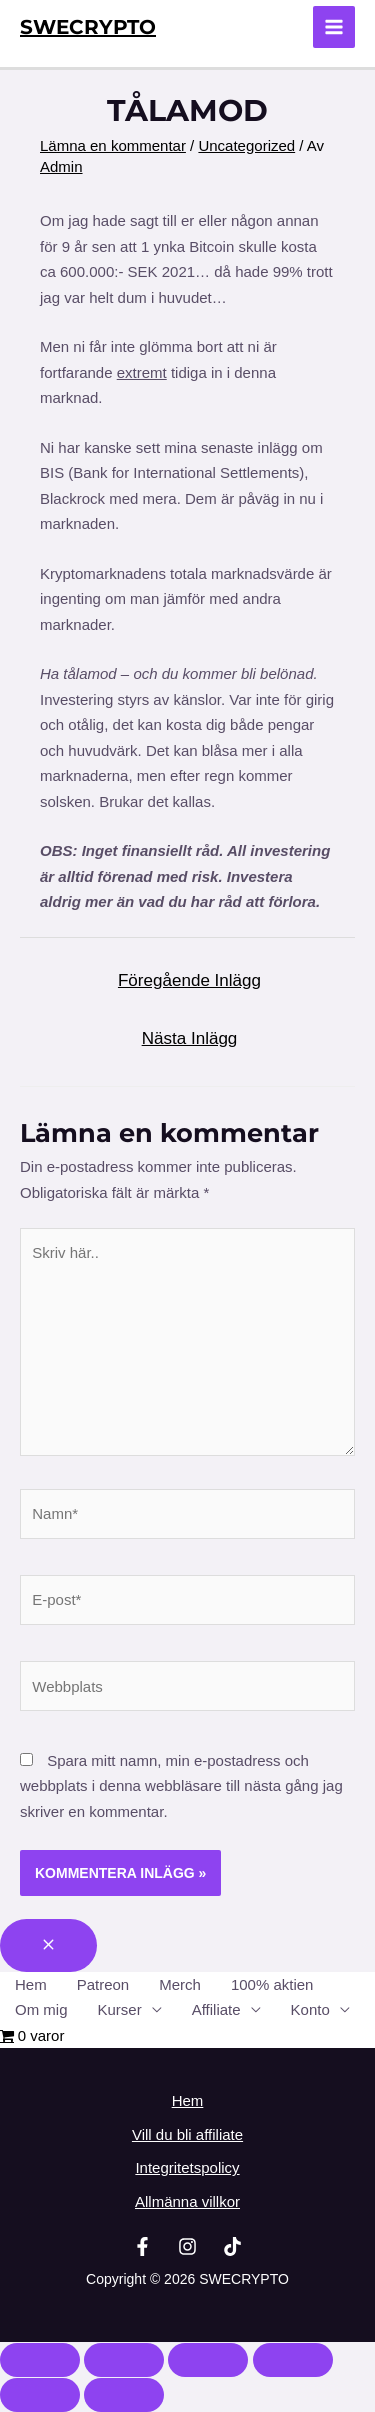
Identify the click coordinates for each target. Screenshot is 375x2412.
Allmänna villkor (187, 2201)
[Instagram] (187, 2246)
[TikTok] (232, 2246)
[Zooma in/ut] (40, 2360)
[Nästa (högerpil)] (124, 2395)
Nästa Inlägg (190, 1038)
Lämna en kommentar (113, 145)
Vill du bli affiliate (187, 2134)
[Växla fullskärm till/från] (124, 2360)
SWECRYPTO (88, 27)
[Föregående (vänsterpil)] (40, 2395)
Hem (31, 1984)
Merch (180, 1984)
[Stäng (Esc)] (293, 2360)
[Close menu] (48, 1945)
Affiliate (216, 2009)
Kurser (120, 2009)
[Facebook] (142, 2246)
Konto (310, 2009)
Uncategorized (246, 145)
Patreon (103, 1984)
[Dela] (208, 2360)
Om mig (41, 2009)
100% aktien (272, 1984)
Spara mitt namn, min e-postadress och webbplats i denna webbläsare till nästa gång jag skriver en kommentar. (181, 1786)
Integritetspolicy (187, 2167)
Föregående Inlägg (189, 980)
